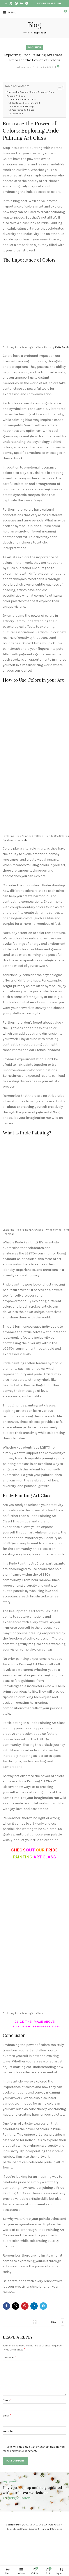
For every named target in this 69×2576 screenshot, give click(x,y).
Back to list (34, 2322)
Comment (10, 2357)
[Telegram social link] (26, 3)
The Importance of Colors (23, 99)
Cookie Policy (13, 2529)
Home (26, 32)
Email (7, 2415)
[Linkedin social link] (21, 3)
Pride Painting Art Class (22, 110)
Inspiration (40, 32)
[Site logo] (34, 12)
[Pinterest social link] (16, 3)
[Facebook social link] (6, 3)
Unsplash (21, 840)
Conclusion (17, 113)
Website (8, 2431)
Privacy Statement (30, 2529)
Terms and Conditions (51, 2529)
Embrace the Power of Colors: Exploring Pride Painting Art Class (30, 94)
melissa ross (23, 67)
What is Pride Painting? (23, 106)
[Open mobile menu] (9, 12)
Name (7, 2400)
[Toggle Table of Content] (58, 87)
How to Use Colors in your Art (26, 103)
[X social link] (11, 3)
